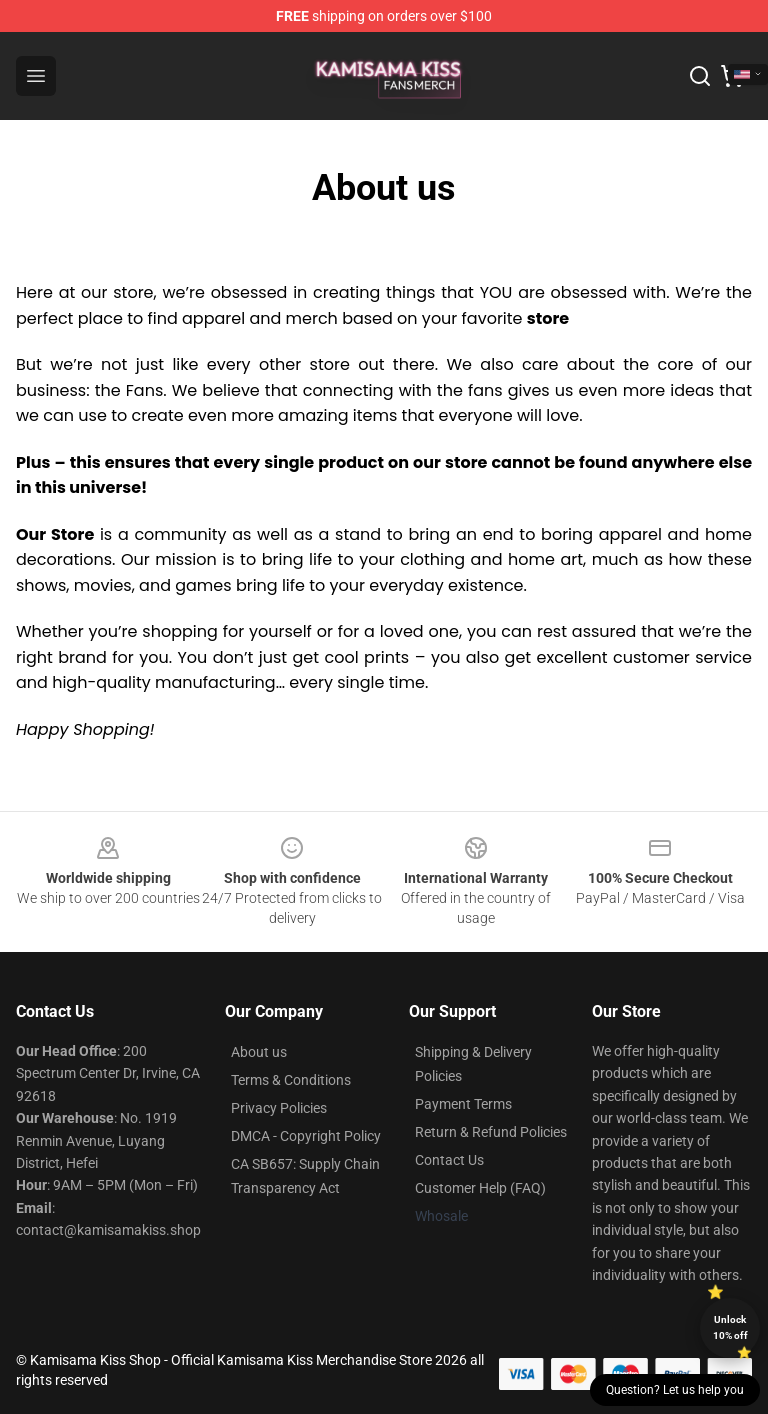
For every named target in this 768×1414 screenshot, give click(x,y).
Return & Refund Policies (491, 1132)
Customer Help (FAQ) (480, 1188)
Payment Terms (463, 1104)
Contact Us (449, 1160)
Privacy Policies (279, 1108)
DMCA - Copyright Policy (306, 1136)
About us (259, 1052)
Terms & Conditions (291, 1080)
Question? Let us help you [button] (675, 1390)
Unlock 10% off (730, 1327)
